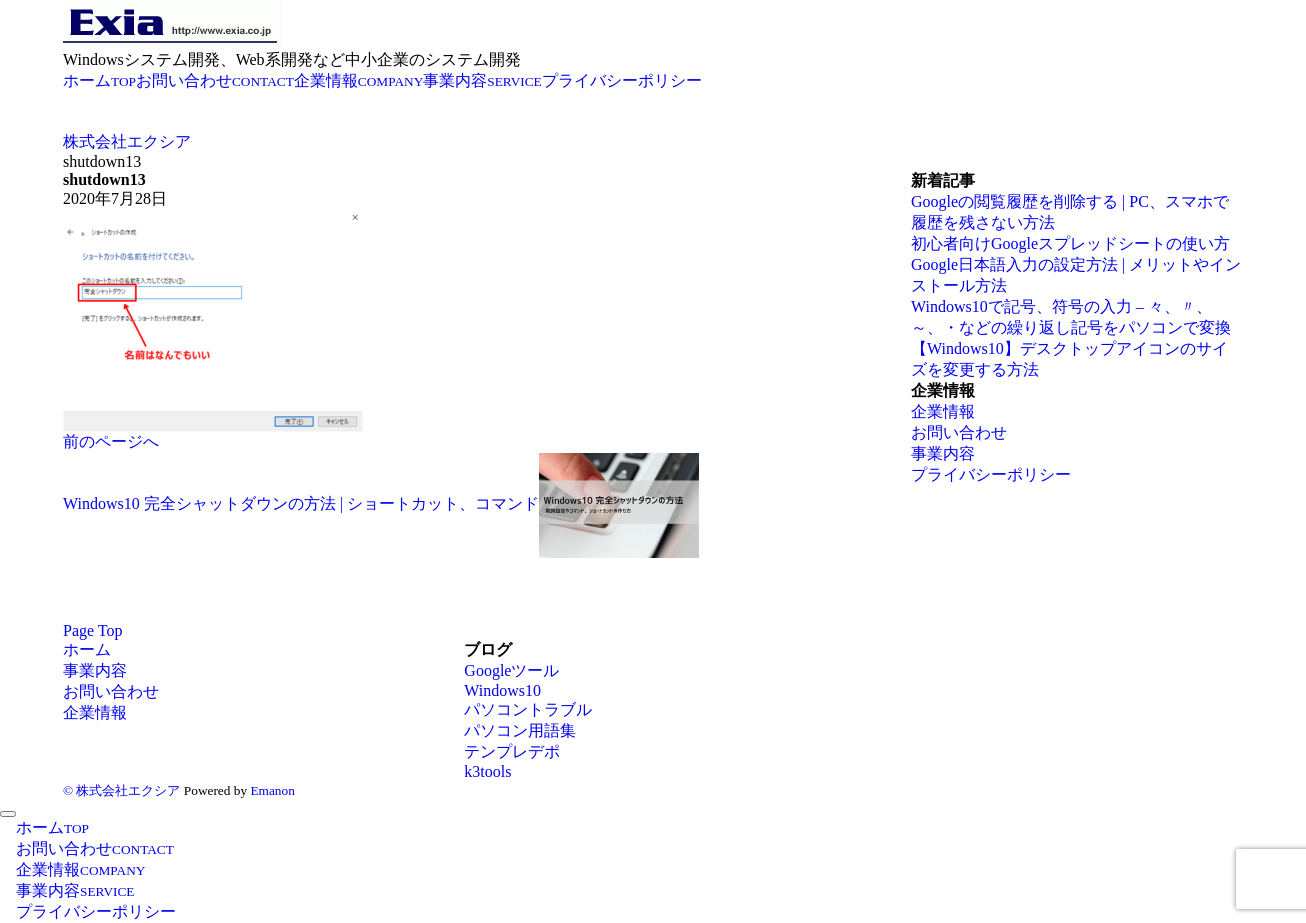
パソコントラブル (528, 709)
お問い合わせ (959, 432)
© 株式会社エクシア (121, 790)
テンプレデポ (512, 751)
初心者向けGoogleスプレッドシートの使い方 (1070, 243)
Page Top (92, 630)
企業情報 (943, 411)
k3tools (487, 771)
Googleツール (511, 670)
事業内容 (943, 453)
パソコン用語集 (520, 730)
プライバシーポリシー (991, 474)
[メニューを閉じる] (8, 814)
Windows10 (502, 690)
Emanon (272, 790)
